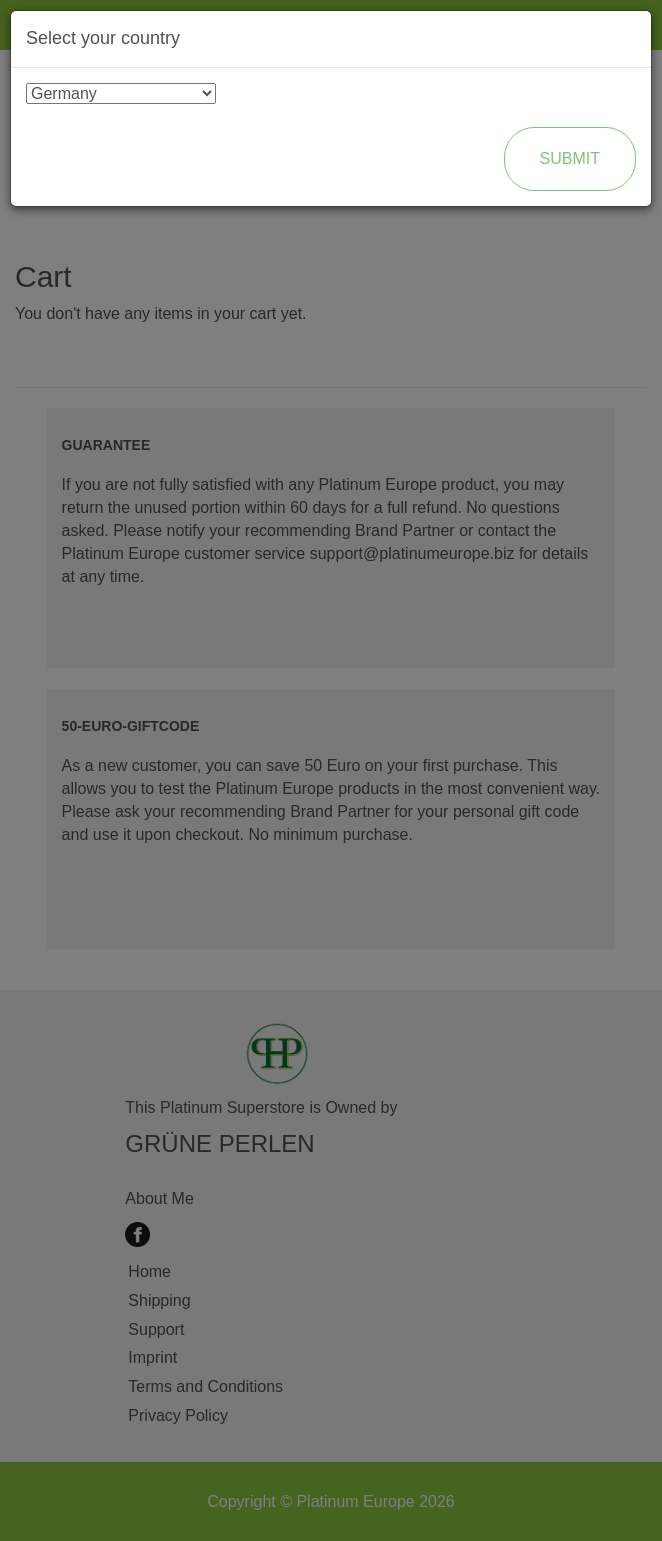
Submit (570, 158)
